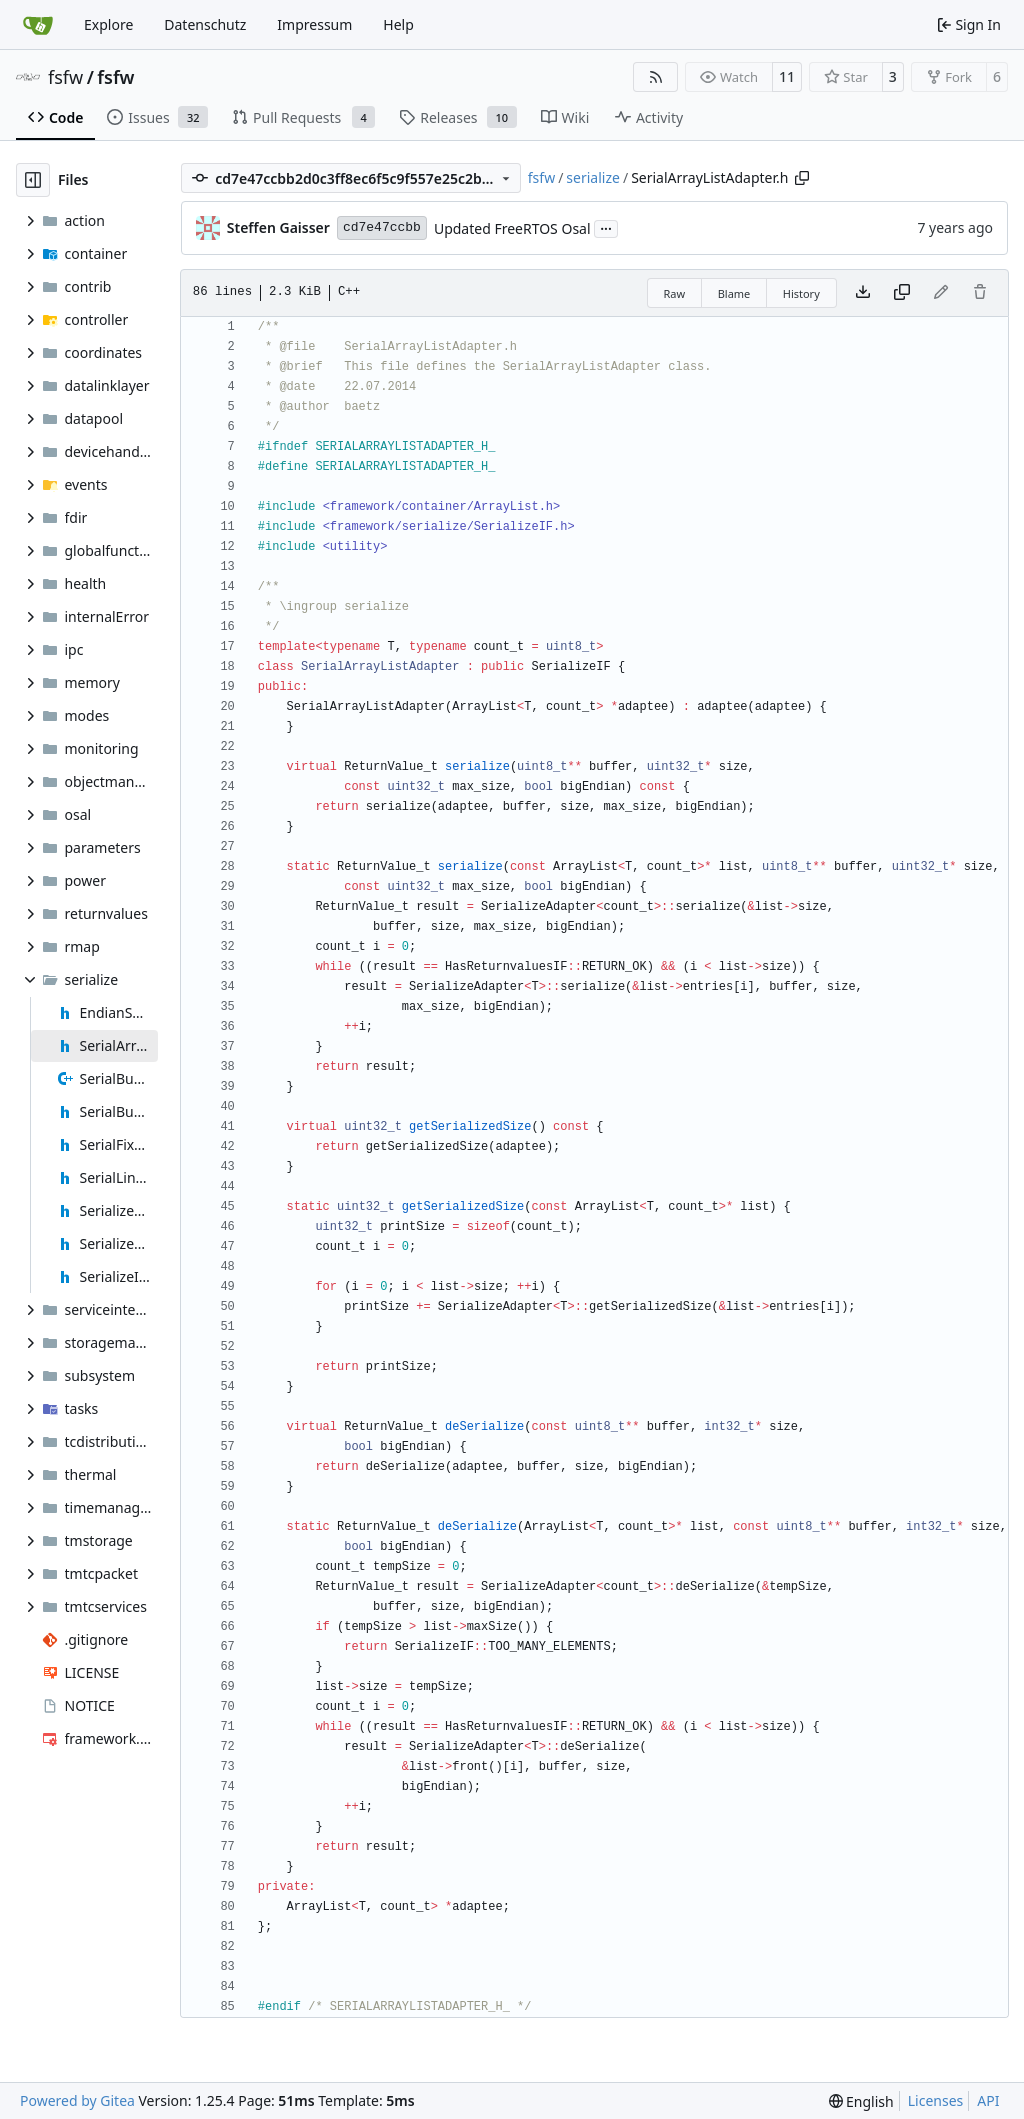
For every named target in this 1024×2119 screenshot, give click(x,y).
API (988, 2100)
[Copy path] (802, 178)
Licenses (936, 2100)
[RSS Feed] (656, 77)
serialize (593, 177)
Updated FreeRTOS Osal (512, 228)
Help (398, 24)
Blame (734, 293)
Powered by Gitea (77, 2100)
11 (787, 76)
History (801, 293)
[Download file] (863, 293)
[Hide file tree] (33, 180)
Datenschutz (205, 24)
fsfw (65, 77)
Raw (675, 293)
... (606, 227)
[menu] (861, 2101)
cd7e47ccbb (382, 227)
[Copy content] (902, 293)
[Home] (38, 25)
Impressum (314, 24)
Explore (108, 24)
